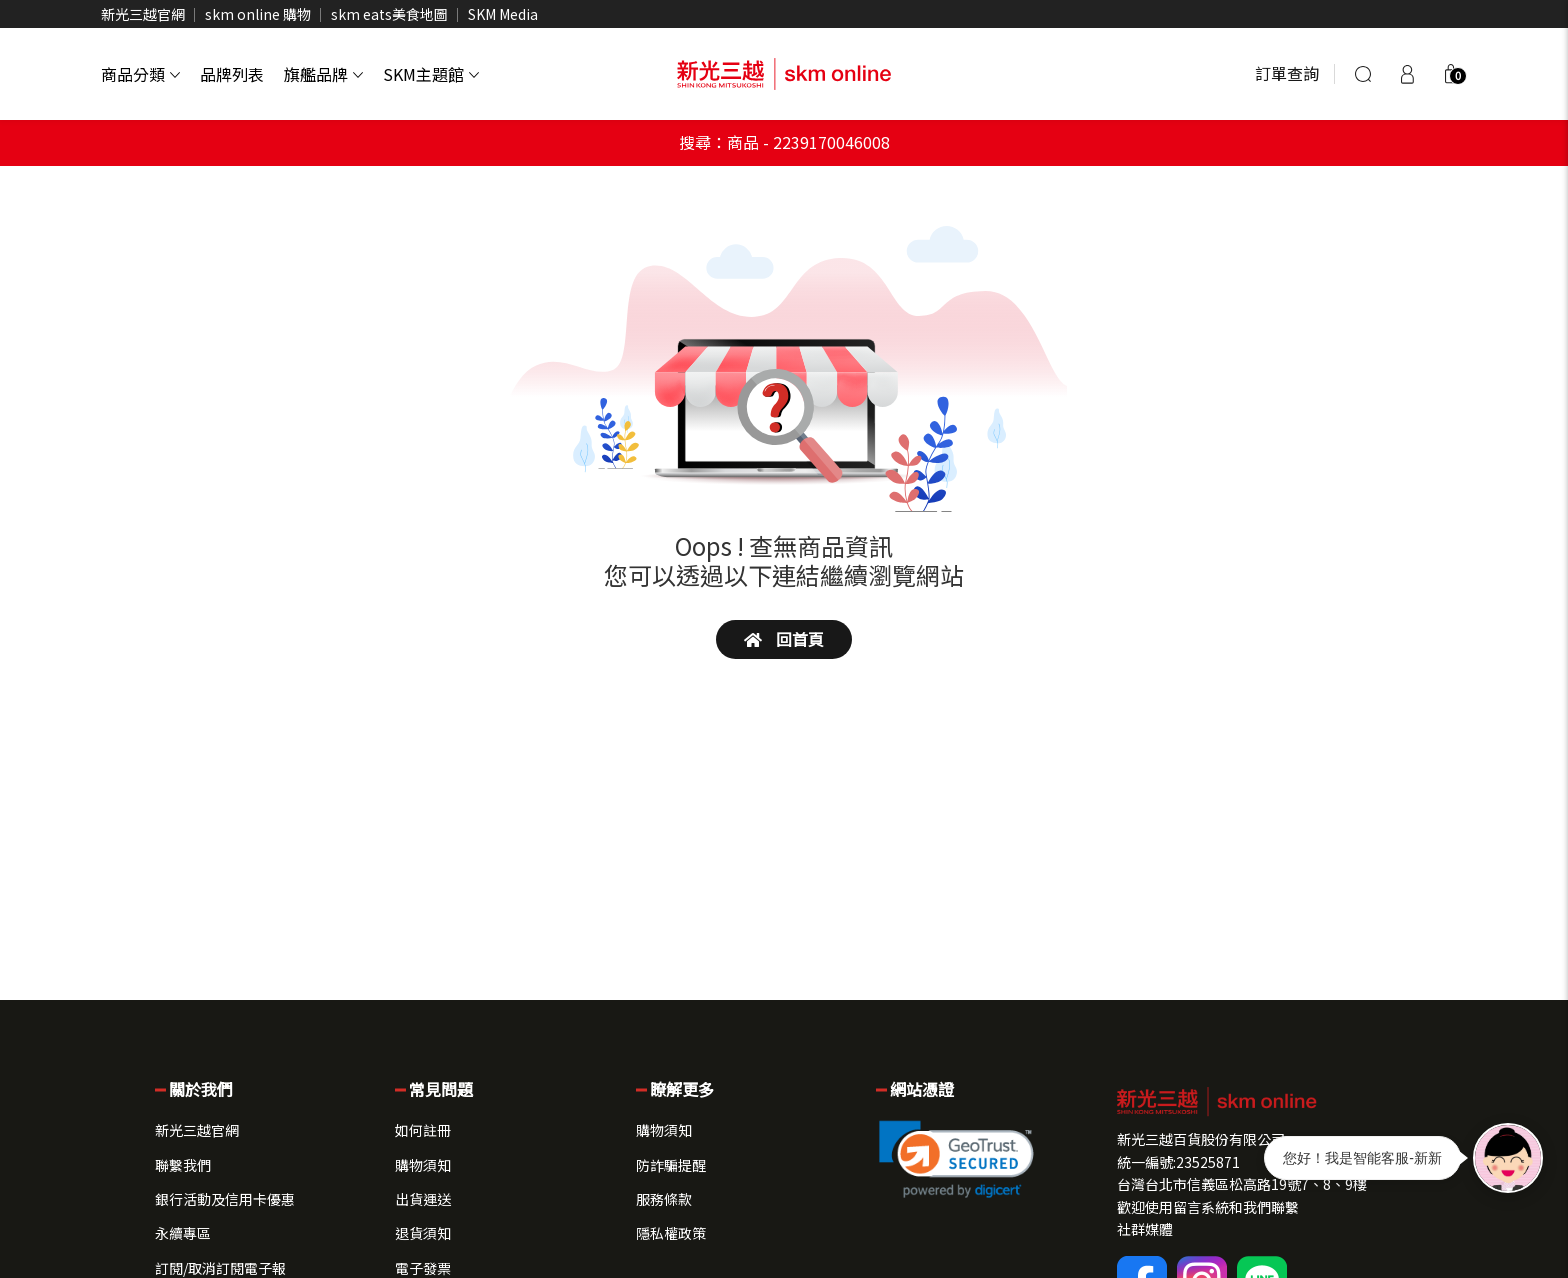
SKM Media (503, 14)
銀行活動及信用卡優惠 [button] (225, 1199)
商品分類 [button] (140, 74)
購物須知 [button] (423, 1165)
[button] (1451, 74)
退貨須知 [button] (423, 1233)
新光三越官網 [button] (197, 1130)
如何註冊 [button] (423, 1130)
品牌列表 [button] (232, 74)
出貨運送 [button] (423, 1199)
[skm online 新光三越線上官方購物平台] (784, 74)
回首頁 (784, 639)
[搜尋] (1363, 74)
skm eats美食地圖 (389, 14)
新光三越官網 (143, 14)
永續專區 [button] (183, 1233)
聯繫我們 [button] (183, 1165)
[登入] (1407, 74)
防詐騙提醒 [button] (671, 1165)
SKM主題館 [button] (431, 74)
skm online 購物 (258, 14)
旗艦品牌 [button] (323, 74)
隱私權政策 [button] (671, 1233)
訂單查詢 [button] (1287, 73)
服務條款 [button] (664, 1199)
